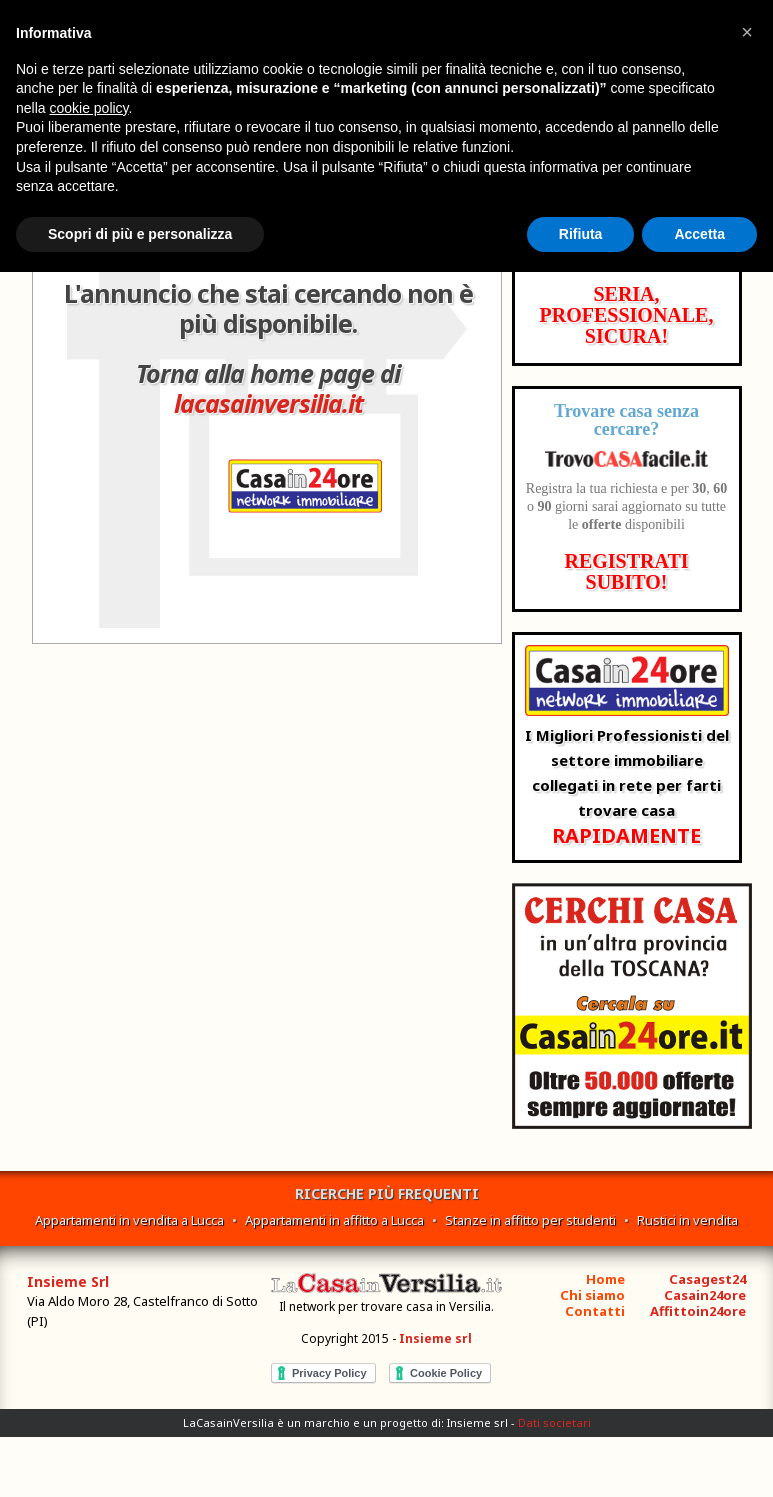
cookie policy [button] (88, 108)
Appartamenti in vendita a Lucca (129, 1220)
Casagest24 (707, 1279)
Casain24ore (705, 1295)
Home (605, 1279)
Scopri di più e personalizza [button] (140, 234)
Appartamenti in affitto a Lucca (334, 1220)
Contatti (595, 1311)
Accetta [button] (699, 234)
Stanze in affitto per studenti (530, 1220)
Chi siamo (592, 1295)
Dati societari (554, 1422)
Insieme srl (435, 1338)
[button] (747, 32)
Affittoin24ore (698, 1311)
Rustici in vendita (687, 1220)
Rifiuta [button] (581, 234)
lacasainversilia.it (268, 403)
